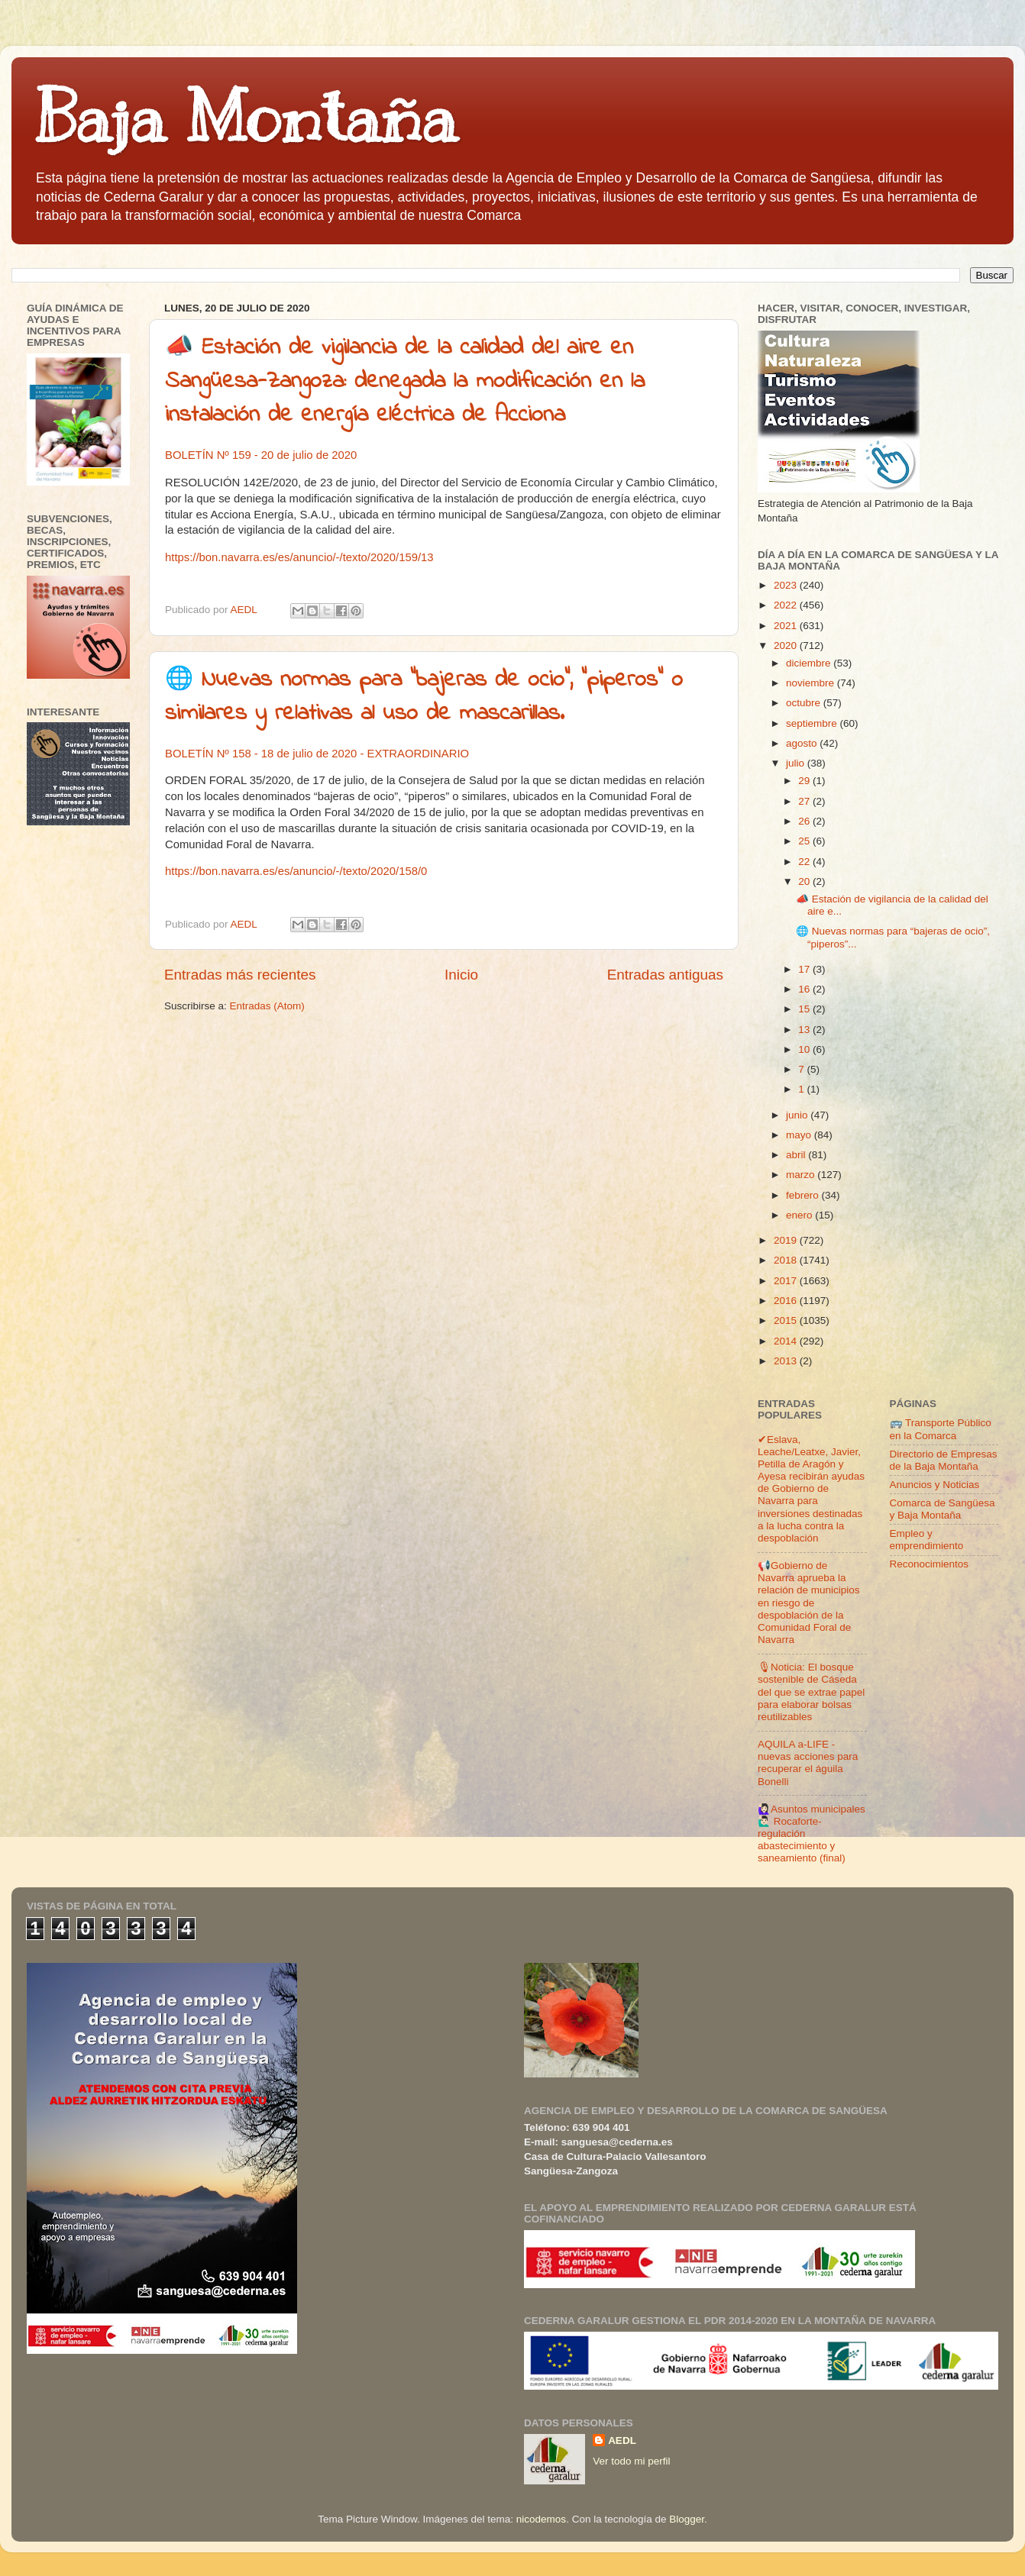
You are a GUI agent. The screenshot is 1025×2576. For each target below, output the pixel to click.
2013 (787, 1361)
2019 (787, 1240)
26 (805, 821)
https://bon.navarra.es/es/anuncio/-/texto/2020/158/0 (296, 871)
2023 (787, 585)
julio (796, 763)
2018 (787, 1260)
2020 (787, 645)
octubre (804, 703)
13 (805, 1029)
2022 (787, 605)
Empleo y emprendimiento (927, 1539)
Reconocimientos (929, 1564)
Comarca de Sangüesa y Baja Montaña (942, 1509)
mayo (800, 1135)
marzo (801, 1174)
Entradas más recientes (239, 975)
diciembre (809, 663)
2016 (787, 1300)
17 (805, 969)
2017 (787, 1280)
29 (805, 780)
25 (805, 841)
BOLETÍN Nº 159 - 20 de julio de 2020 (261, 455)
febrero (804, 1195)
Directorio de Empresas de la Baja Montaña (944, 1460)
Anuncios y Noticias (935, 1484)
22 (805, 861)
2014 (787, 1341)
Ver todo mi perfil (631, 2461)
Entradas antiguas (665, 975)
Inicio (461, 975)
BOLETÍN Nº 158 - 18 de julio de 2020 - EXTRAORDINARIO (317, 753)
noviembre (811, 683)
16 (805, 989)
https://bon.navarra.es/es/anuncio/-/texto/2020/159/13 (299, 557)
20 (805, 881)
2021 (787, 625)
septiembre (813, 723)
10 (805, 1049)
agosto (803, 743)
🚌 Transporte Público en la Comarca (940, 1429)
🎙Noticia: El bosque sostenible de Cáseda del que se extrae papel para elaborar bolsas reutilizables (811, 1691)
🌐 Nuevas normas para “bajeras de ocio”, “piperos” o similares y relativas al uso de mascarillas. (424, 697)
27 (805, 801)
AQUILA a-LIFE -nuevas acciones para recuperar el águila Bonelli (808, 1762)
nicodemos (541, 2519)
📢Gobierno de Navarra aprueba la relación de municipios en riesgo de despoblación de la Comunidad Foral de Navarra (809, 1602)
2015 (787, 1320)
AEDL (622, 2440)
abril (797, 1154)
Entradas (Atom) (267, 1006)
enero (800, 1215)
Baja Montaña (245, 117)
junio (798, 1115)
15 (805, 1009)
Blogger (686, 2519)
